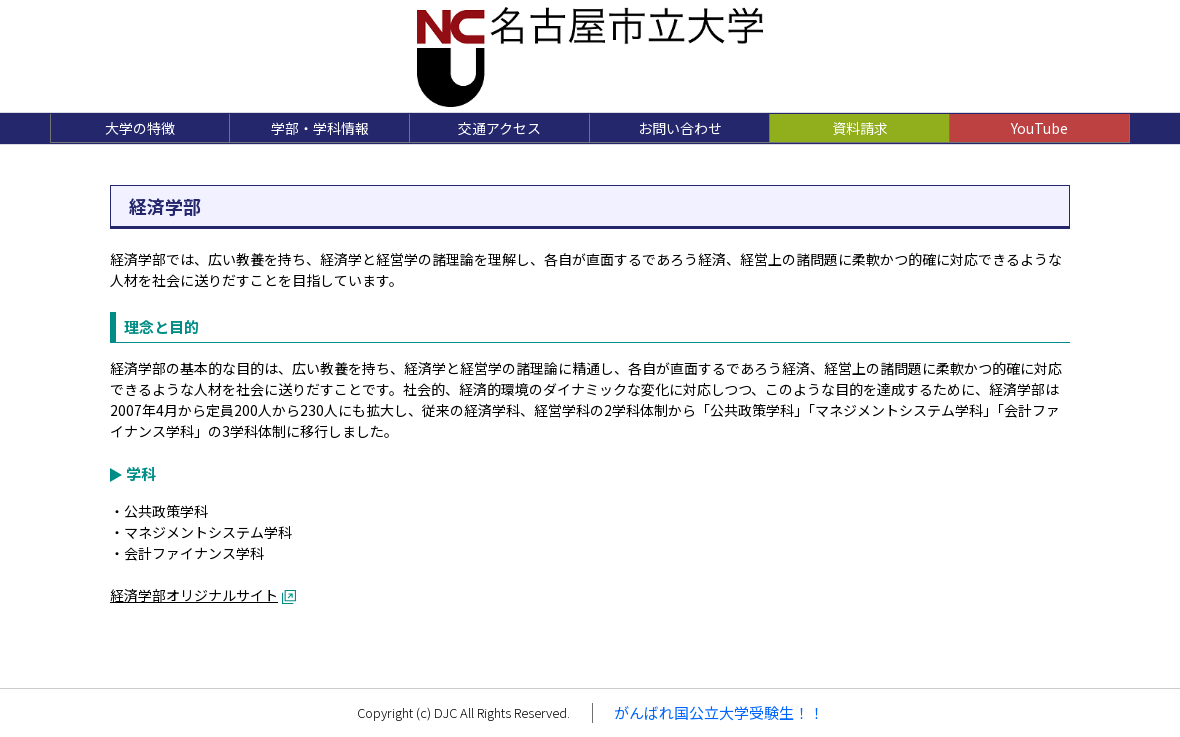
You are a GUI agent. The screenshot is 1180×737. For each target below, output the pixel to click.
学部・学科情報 (320, 128)
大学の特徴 (140, 128)
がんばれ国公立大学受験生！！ (719, 712)
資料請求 (860, 128)
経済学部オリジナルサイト (194, 595)
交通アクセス (499, 128)
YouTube (1039, 128)
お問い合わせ (680, 128)
